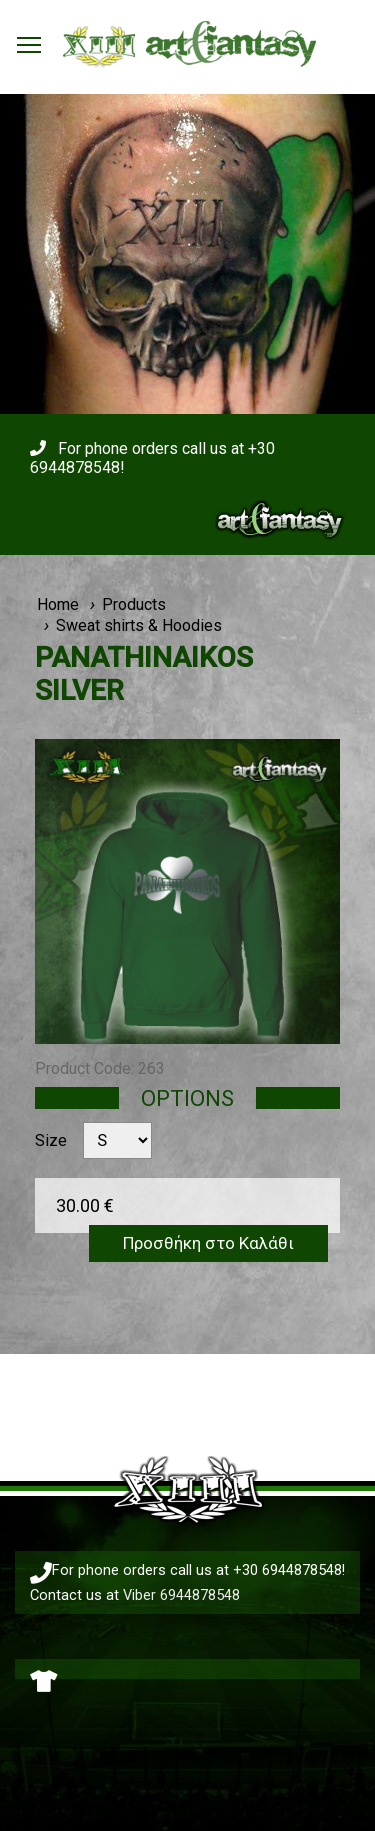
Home (58, 604)
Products (134, 604)
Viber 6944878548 (181, 1595)
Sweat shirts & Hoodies (139, 625)
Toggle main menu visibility (30, 39)
